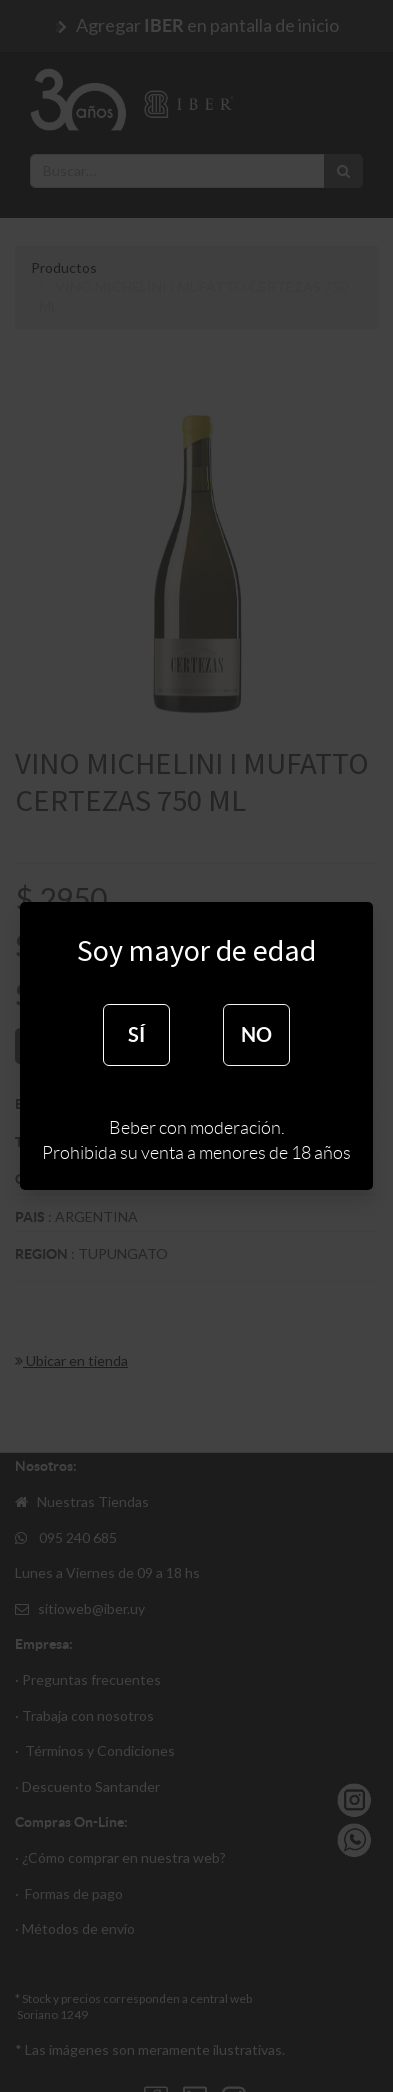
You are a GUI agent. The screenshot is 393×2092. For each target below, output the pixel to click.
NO (256, 1034)
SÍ (136, 1034)
